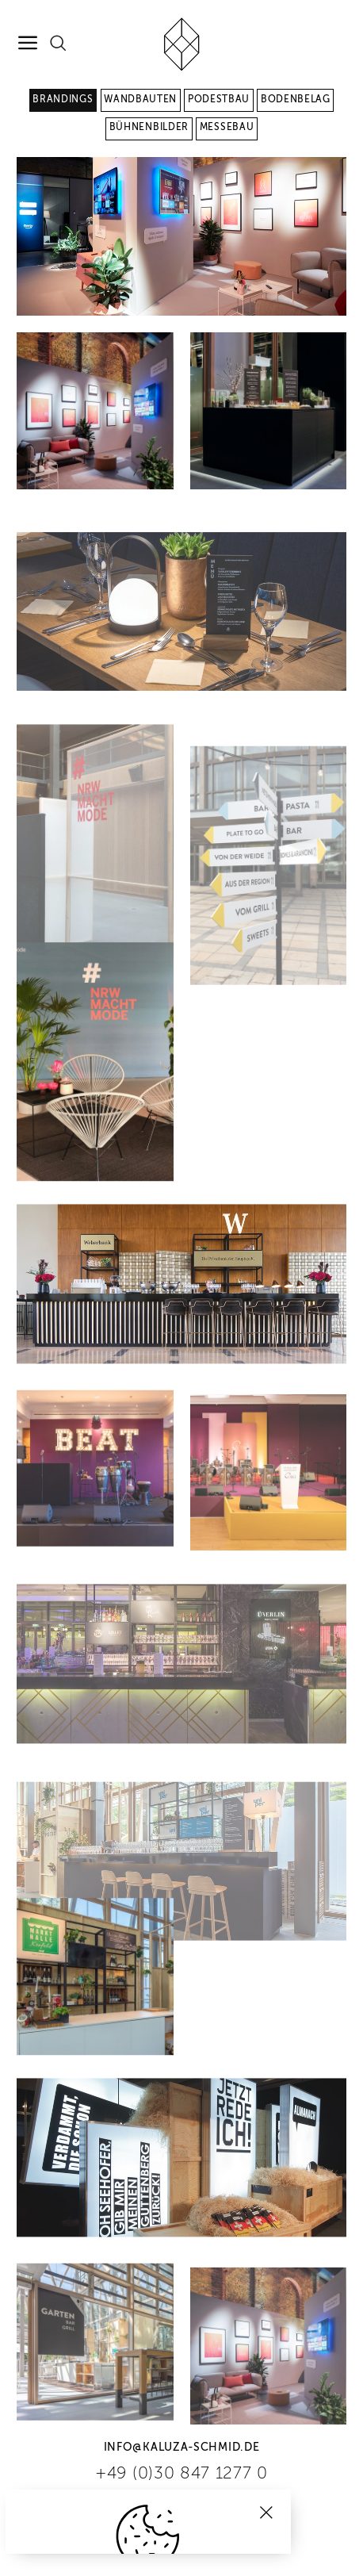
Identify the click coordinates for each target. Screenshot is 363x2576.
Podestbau (219, 100)
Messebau (227, 127)
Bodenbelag (296, 100)
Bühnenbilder (149, 127)
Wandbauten (140, 100)
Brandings (62, 100)
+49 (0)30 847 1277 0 (181, 2474)
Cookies (149, 2534)
